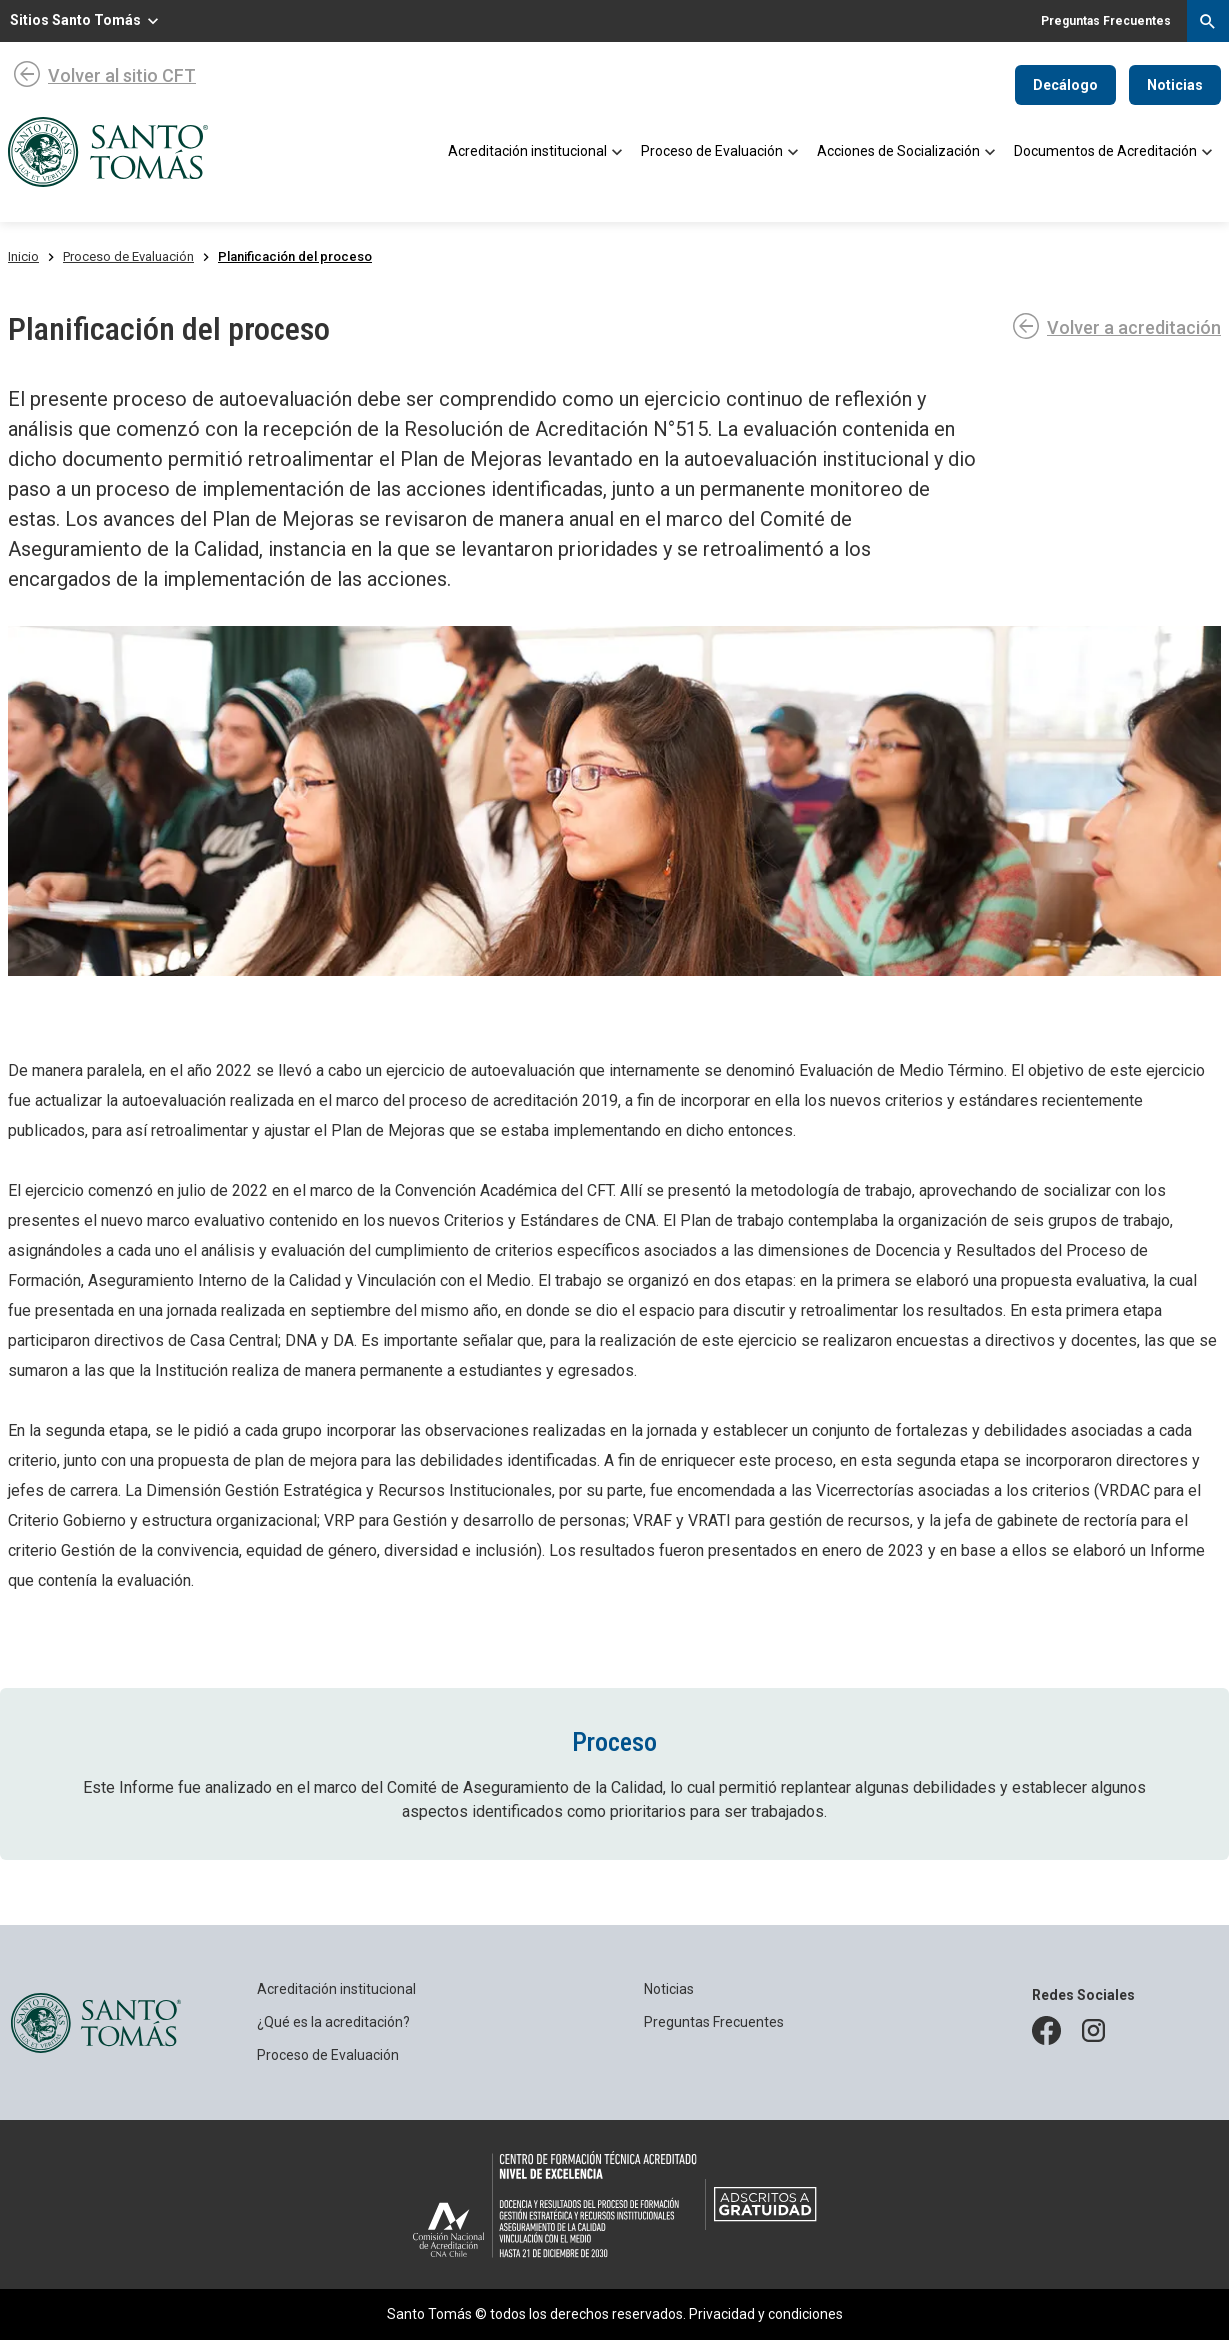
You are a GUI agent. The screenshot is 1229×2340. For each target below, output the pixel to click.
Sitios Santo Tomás (75, 20)
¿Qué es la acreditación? (333, 2022)
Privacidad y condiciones (766, 2314)
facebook (1048, 2027)
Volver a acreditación (1134, 327)
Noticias (1175, 85)
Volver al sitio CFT (122, 75)
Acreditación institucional (336, 1989)
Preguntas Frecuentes (714, 2022)
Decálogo (1065, 85)
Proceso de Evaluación (128, 256)
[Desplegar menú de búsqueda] (1208, 21)
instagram (1098, 2027)
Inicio (23, 256)
